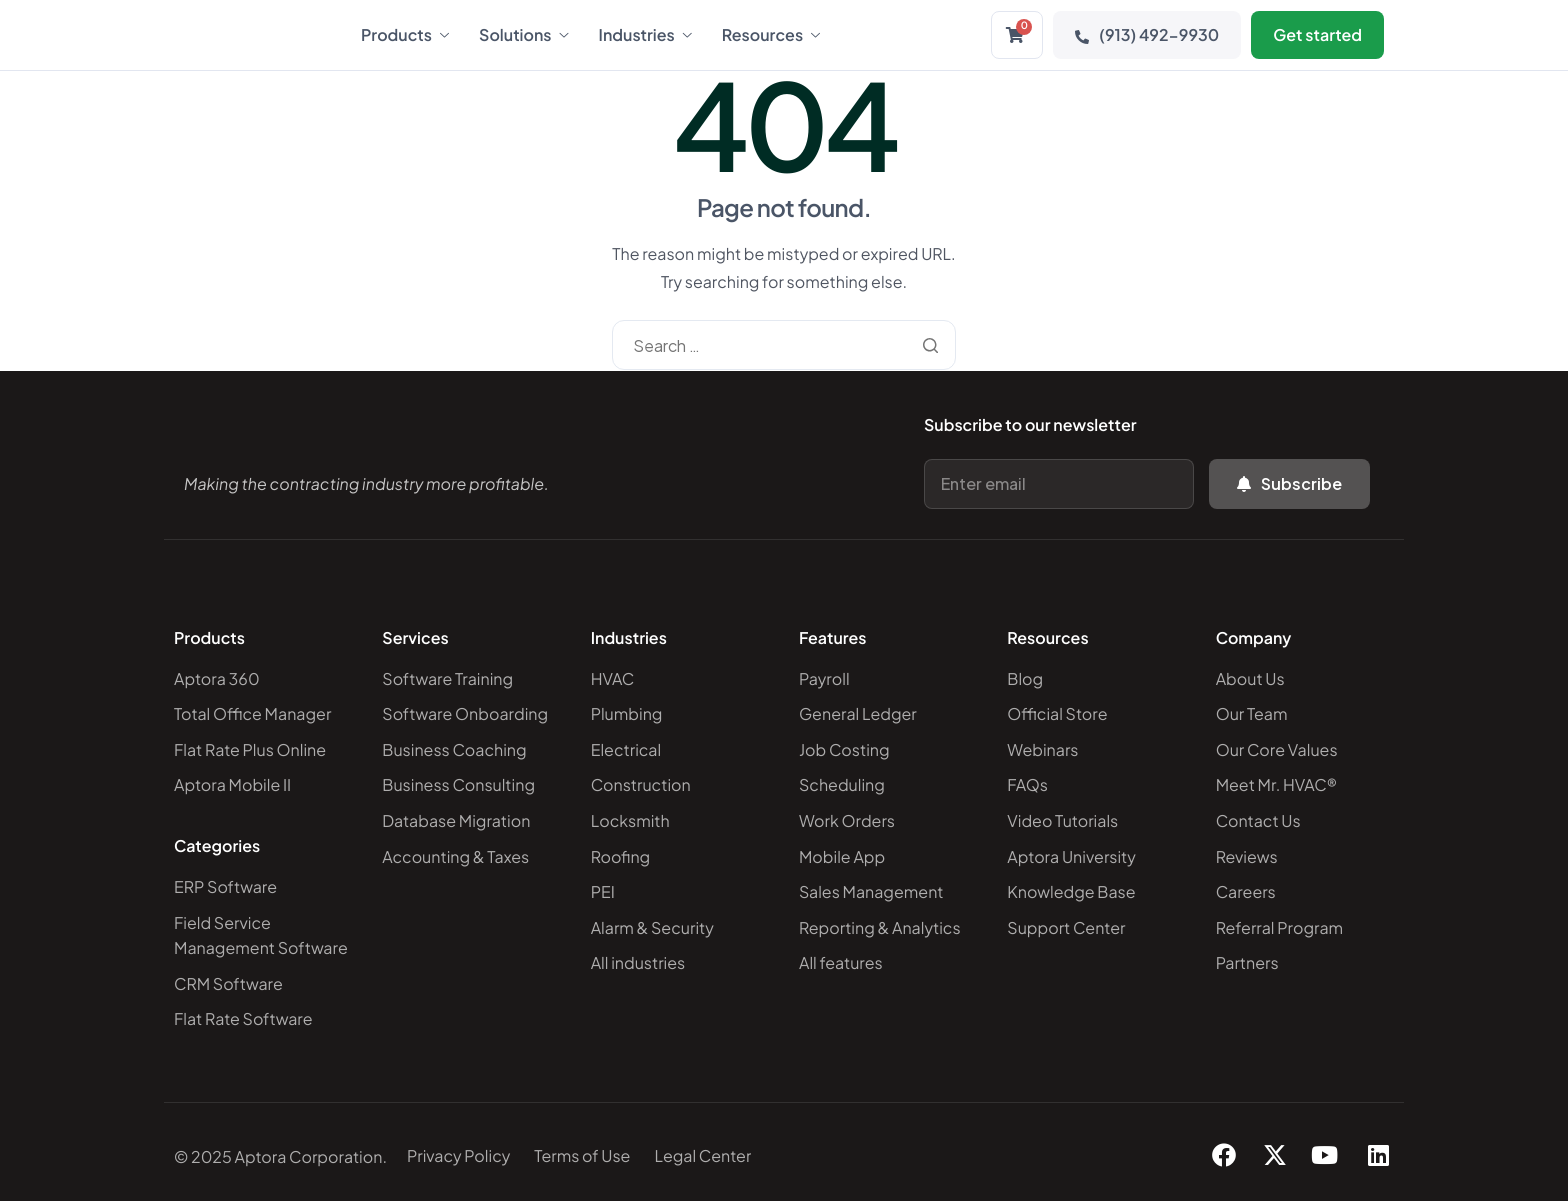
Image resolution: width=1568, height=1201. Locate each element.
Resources (771, 35)
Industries (645, 35)
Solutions (524, 35)
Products (405, 35)
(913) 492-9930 (1147, 34)
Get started (1317, 34)
